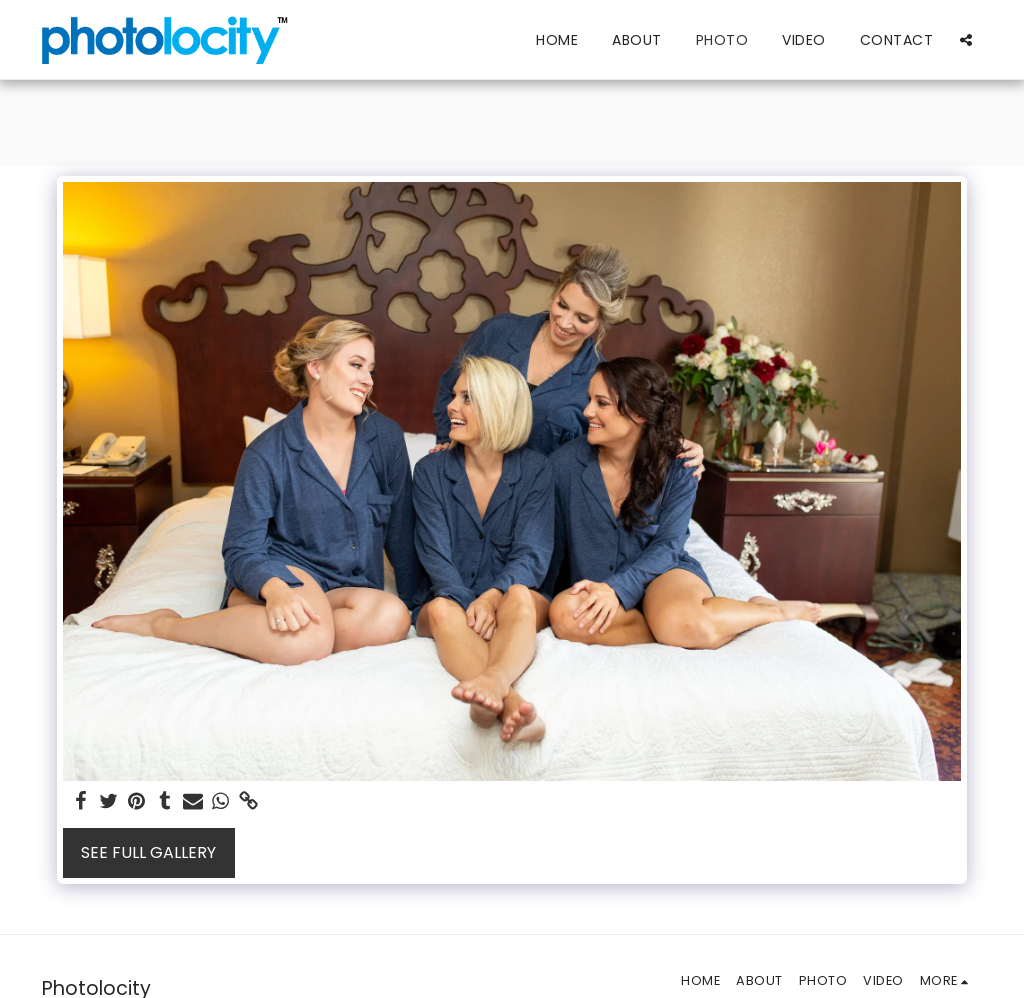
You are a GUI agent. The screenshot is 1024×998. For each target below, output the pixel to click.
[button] (966, 39)
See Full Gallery (148, 852)
